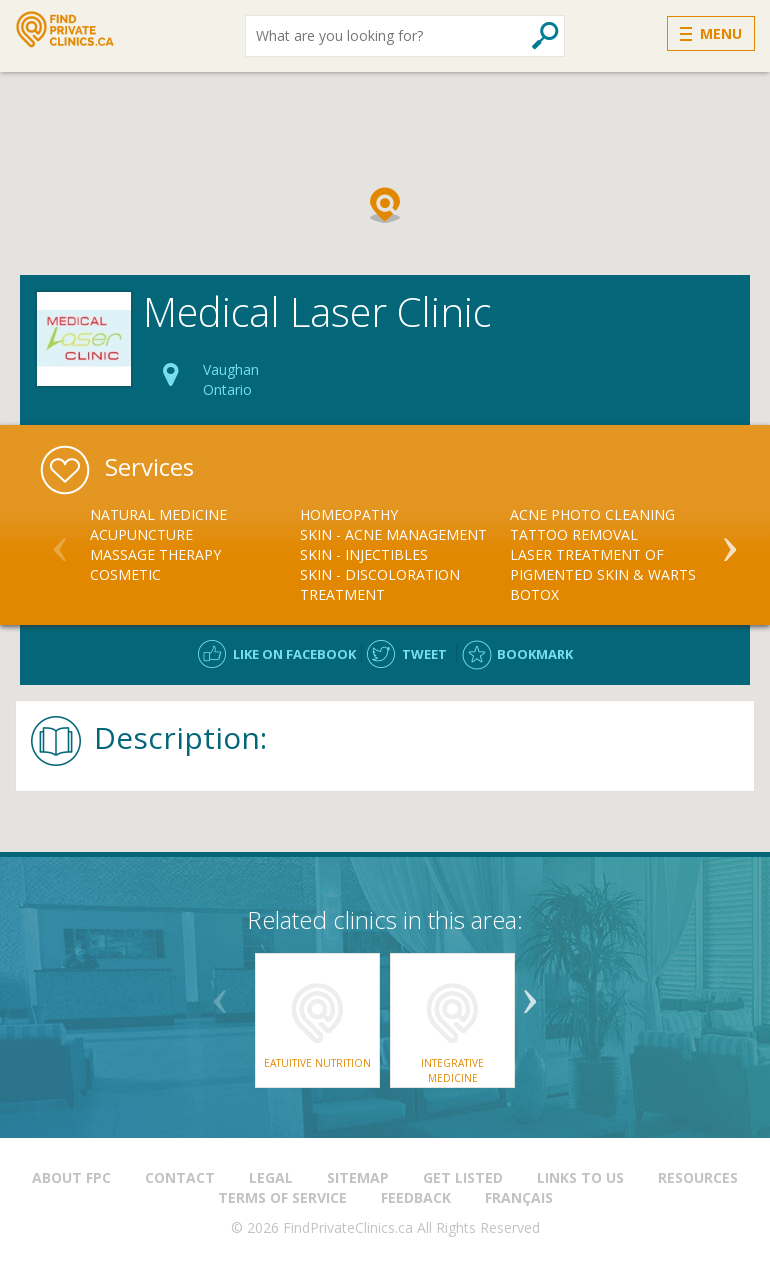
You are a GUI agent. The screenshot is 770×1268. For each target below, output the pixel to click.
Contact (180, 1177)
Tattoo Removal (574, 534)
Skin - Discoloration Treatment (380, 584)
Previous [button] (60, 541)
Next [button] (730, 541)
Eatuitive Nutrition (317, 1063)
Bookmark (535, 654)
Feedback (416, 1197)
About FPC (71, 1177)
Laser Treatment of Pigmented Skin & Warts (603, 564)
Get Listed (463, 1177)
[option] (195, 545)
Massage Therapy (155, 554)
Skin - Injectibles (364, 554)
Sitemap (358, 1177)
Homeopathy (349, 514)
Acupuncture (141, 534)
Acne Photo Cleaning (592, 514)
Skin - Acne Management (393, 534)
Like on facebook (294, 654)
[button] (385, 205)
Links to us (580, 1177)
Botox (534, 594)
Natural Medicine (158, 514)
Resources (698, 1177)
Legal (271, 1177)
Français (519, 1197)
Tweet (424, 654)
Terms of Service (282, 1197)
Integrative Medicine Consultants (452, 1077)
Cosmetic (125, 574)
